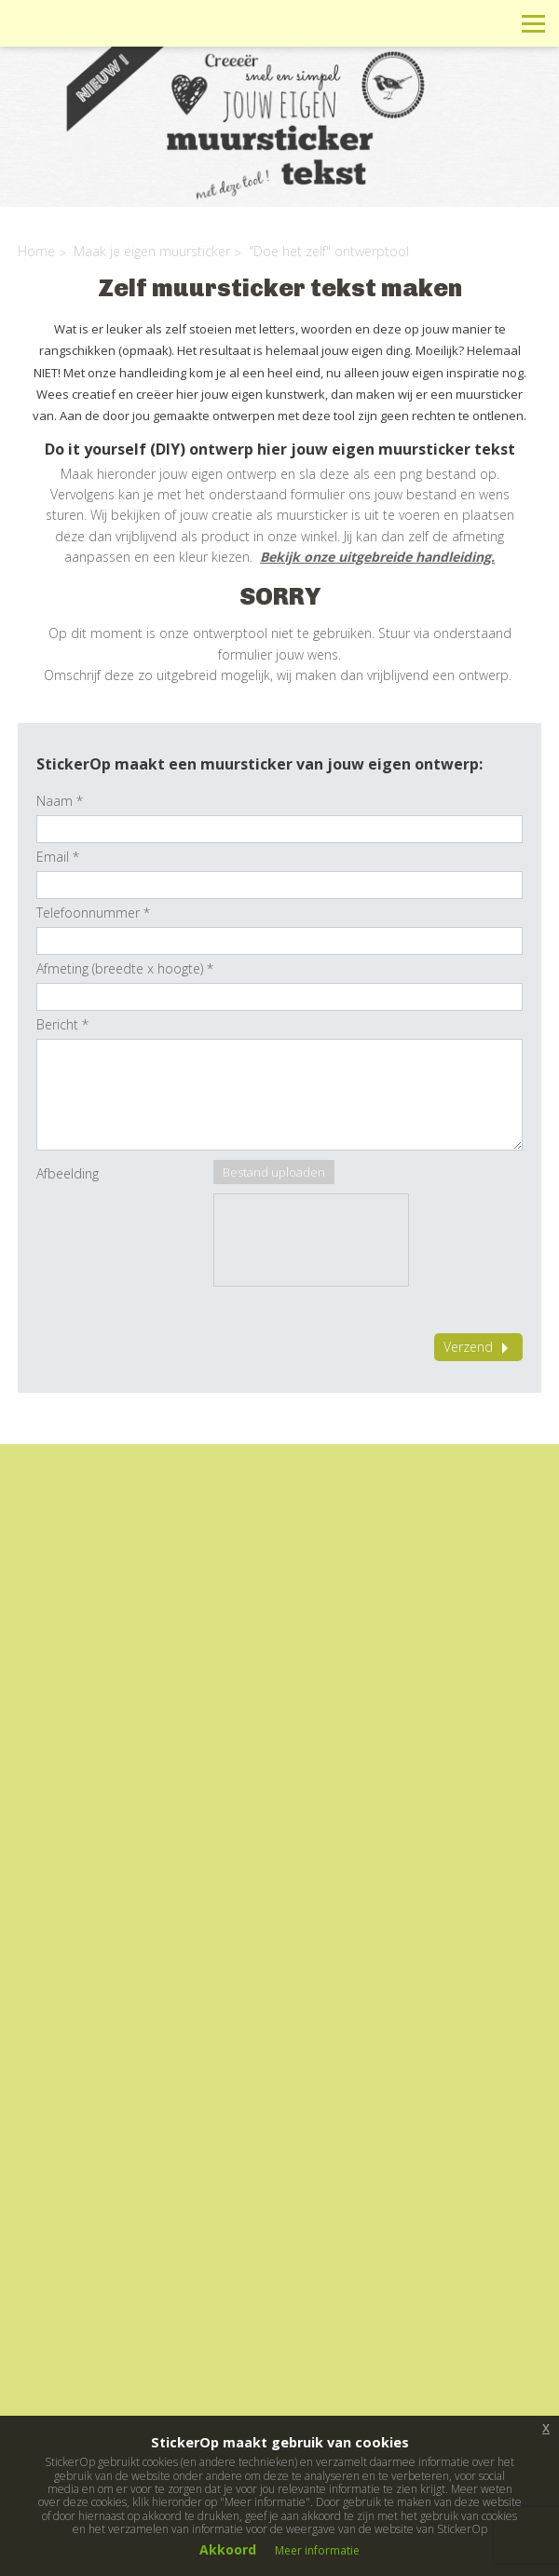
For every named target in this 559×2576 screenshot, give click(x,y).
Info (407, 23)
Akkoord (227, 2549)
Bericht (62, 1024)
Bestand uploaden (274, 1172)
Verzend (478, 1347)
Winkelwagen (449, 23)
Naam (59, 801)
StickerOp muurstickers (80, 37)
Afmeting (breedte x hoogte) (124, 968)
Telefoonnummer (93, 912)
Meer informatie (317, 2550)
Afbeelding (67, 1173)
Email (57, 856)
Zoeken (491, 23)
